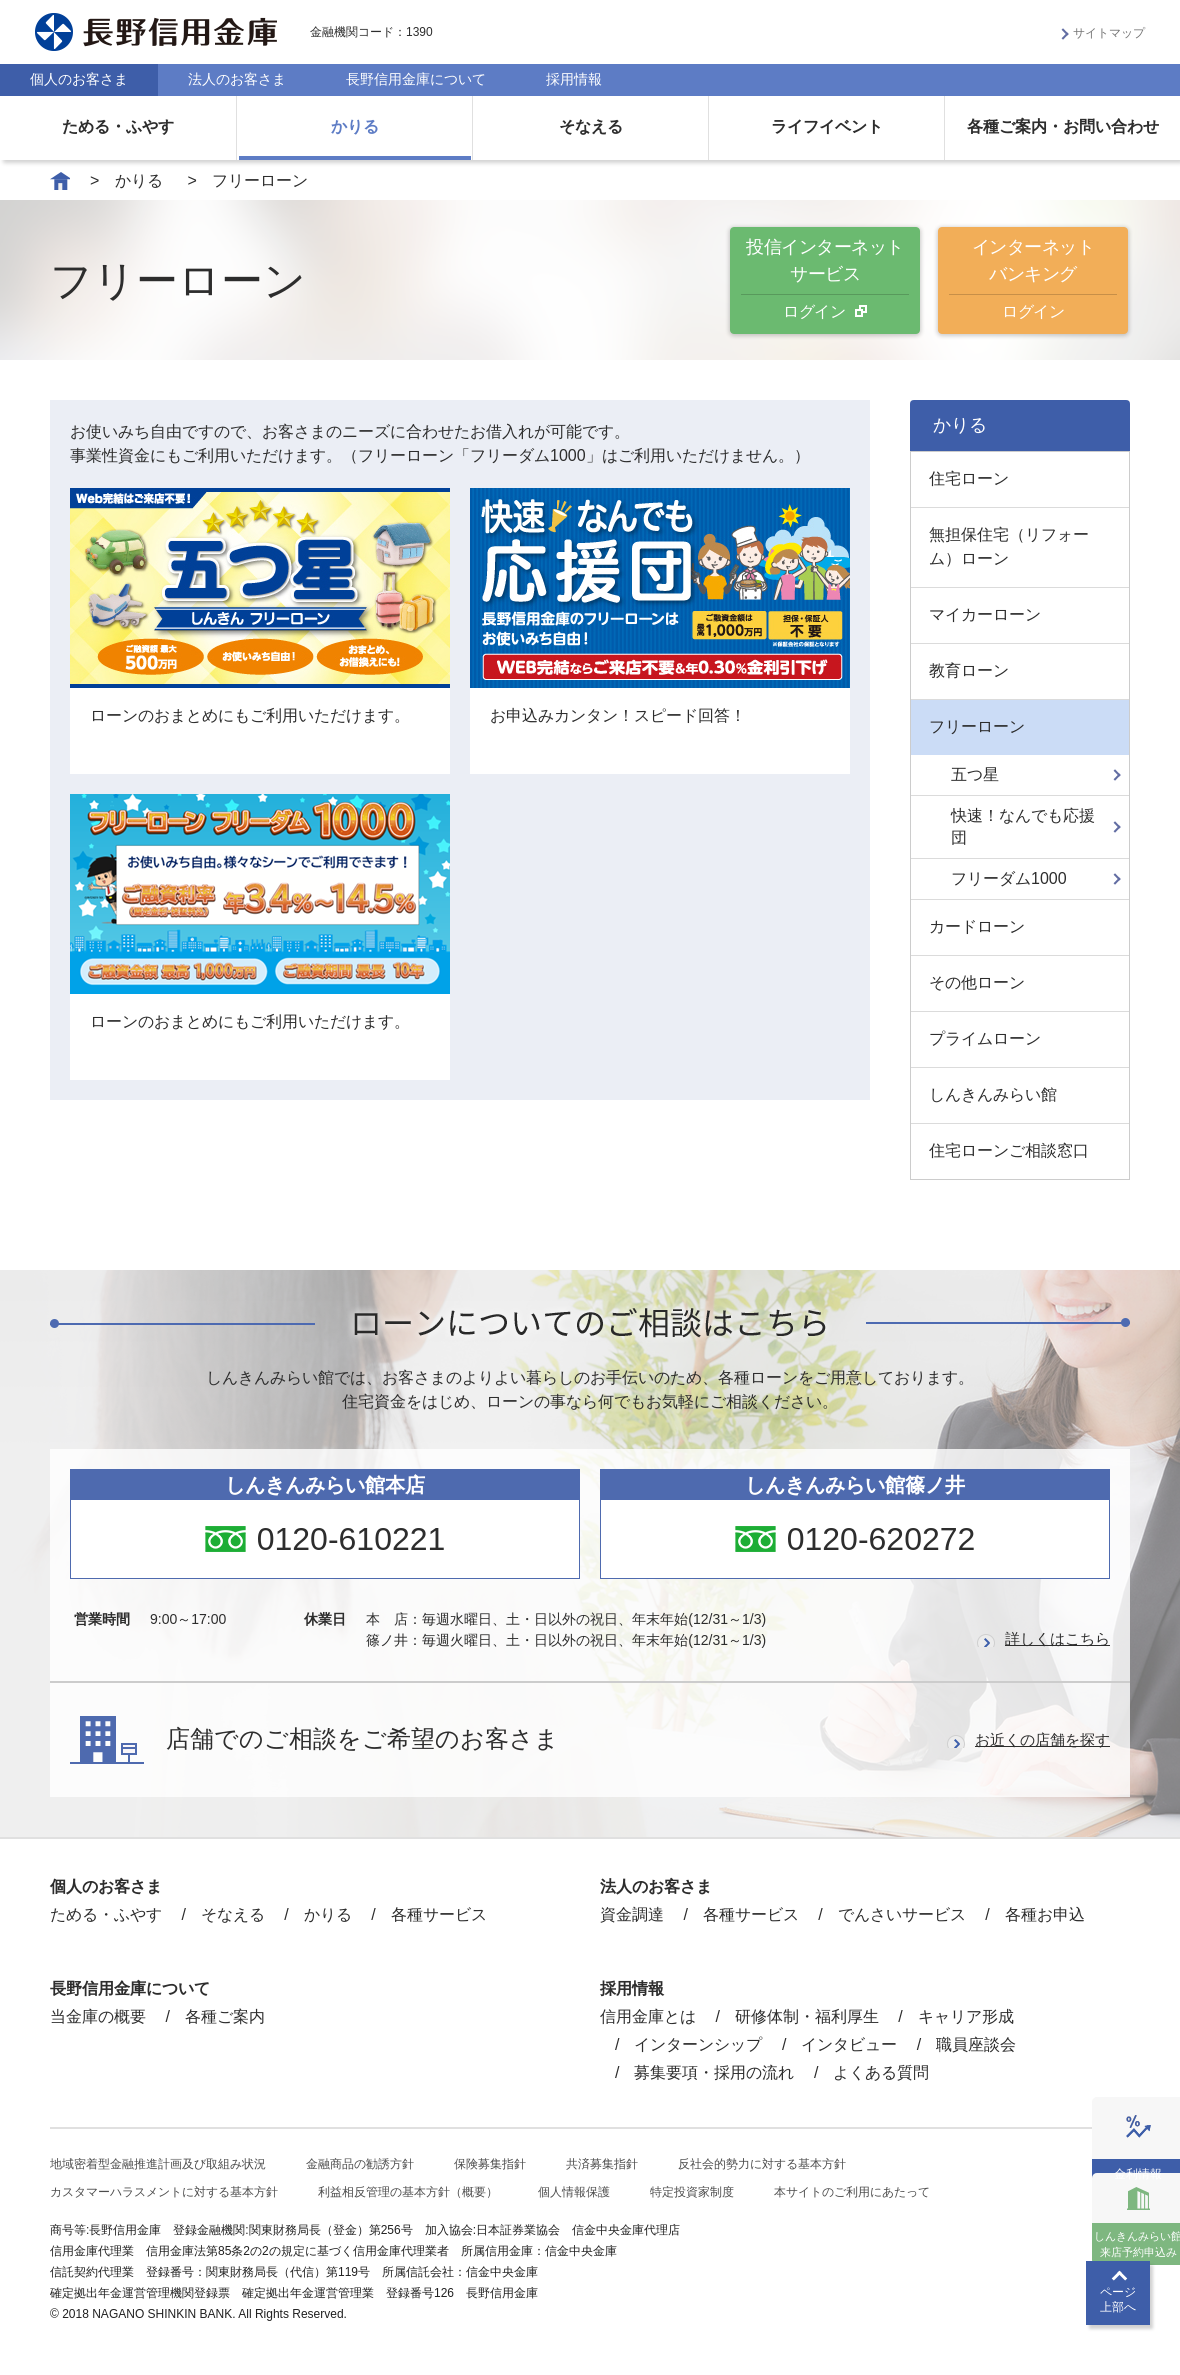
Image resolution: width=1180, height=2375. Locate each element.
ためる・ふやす (118, 126)
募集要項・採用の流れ (714, 2072)
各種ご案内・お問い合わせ (1063, 126)
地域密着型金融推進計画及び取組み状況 (158, 2164)
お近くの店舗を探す (1038, 1739)
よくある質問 (881, 2072)
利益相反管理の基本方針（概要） (408, 2192)
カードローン (977, 926)
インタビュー (849, 2044)
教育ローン (969, 670)
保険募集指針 (490, 2164)
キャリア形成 (966, 2016)
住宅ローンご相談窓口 (1009, 1150)
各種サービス (439, 1914)
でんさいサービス (902, 1914)
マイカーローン (985, 614)
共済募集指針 (602, 2164)
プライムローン (985, 1038)
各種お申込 (1045, 1914)
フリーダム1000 (1009, 878)
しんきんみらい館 (993, 1094)
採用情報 (574, 79)
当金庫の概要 (98, 2016)
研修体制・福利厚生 (807, 2016)
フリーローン (977, 726)
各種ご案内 (225, 2016)
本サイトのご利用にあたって (852, 2192)
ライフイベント (827, 126)
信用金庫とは (648, 2016)
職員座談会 (976, 2044)
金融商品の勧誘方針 (360, 2164)
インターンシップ (698, 2044)
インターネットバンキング (1033, 280)
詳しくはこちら (1054, 1638)
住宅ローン (969, 478)
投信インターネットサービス (825, 280)
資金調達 (632, 1914)
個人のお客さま (79, 79)
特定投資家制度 (692, 2192)
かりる (355, 126)
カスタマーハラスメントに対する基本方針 (164, 2192)
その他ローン (977, 982)
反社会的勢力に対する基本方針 (762, 2164)
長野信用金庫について (416, 79)
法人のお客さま (237, 79)
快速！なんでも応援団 (1023, 826)
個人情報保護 (574, 2192)
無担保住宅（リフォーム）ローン (1009, 546)
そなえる (591, 126)
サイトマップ (1109, 33)
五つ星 (975, 774)
